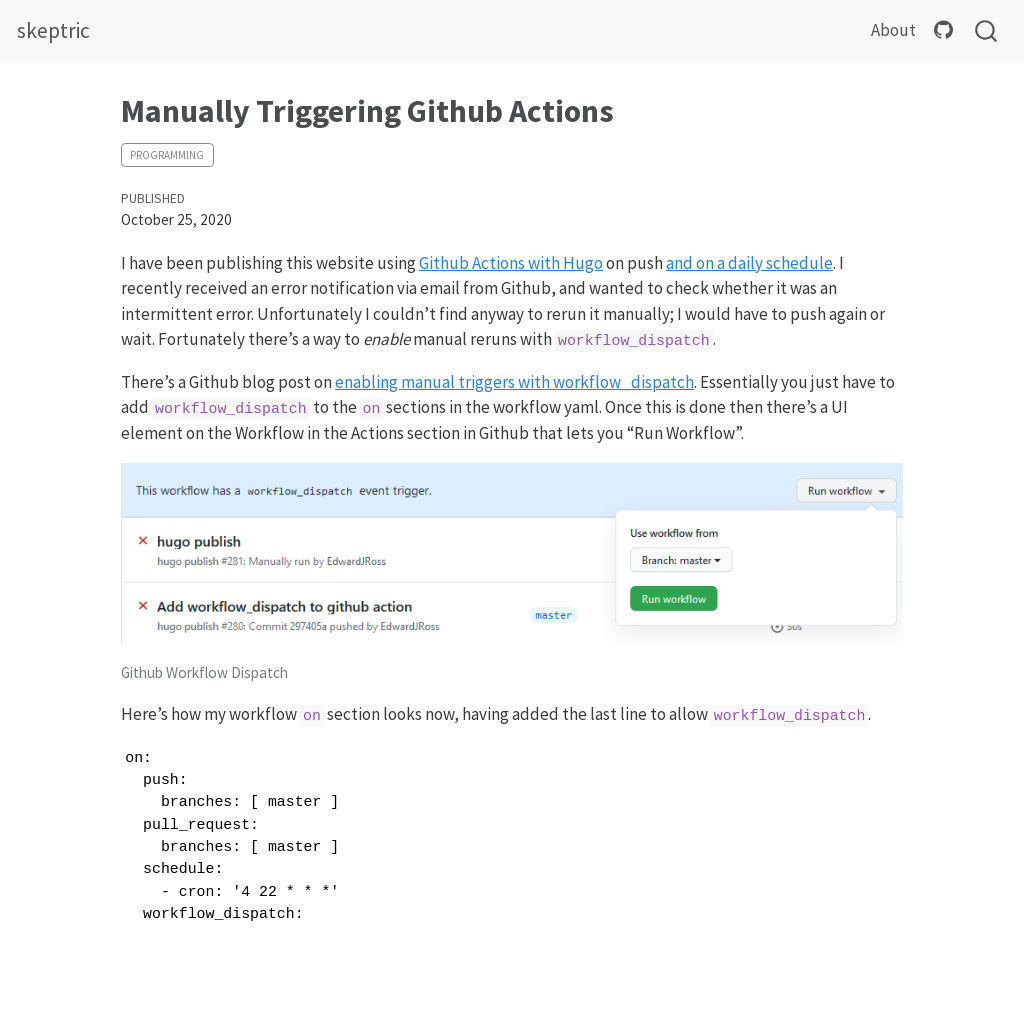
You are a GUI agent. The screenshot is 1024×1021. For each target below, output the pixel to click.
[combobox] (987, 31)
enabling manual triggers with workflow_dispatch (514, 382)
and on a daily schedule (749, 263)
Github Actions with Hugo (511, 263)
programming (167, 155)
